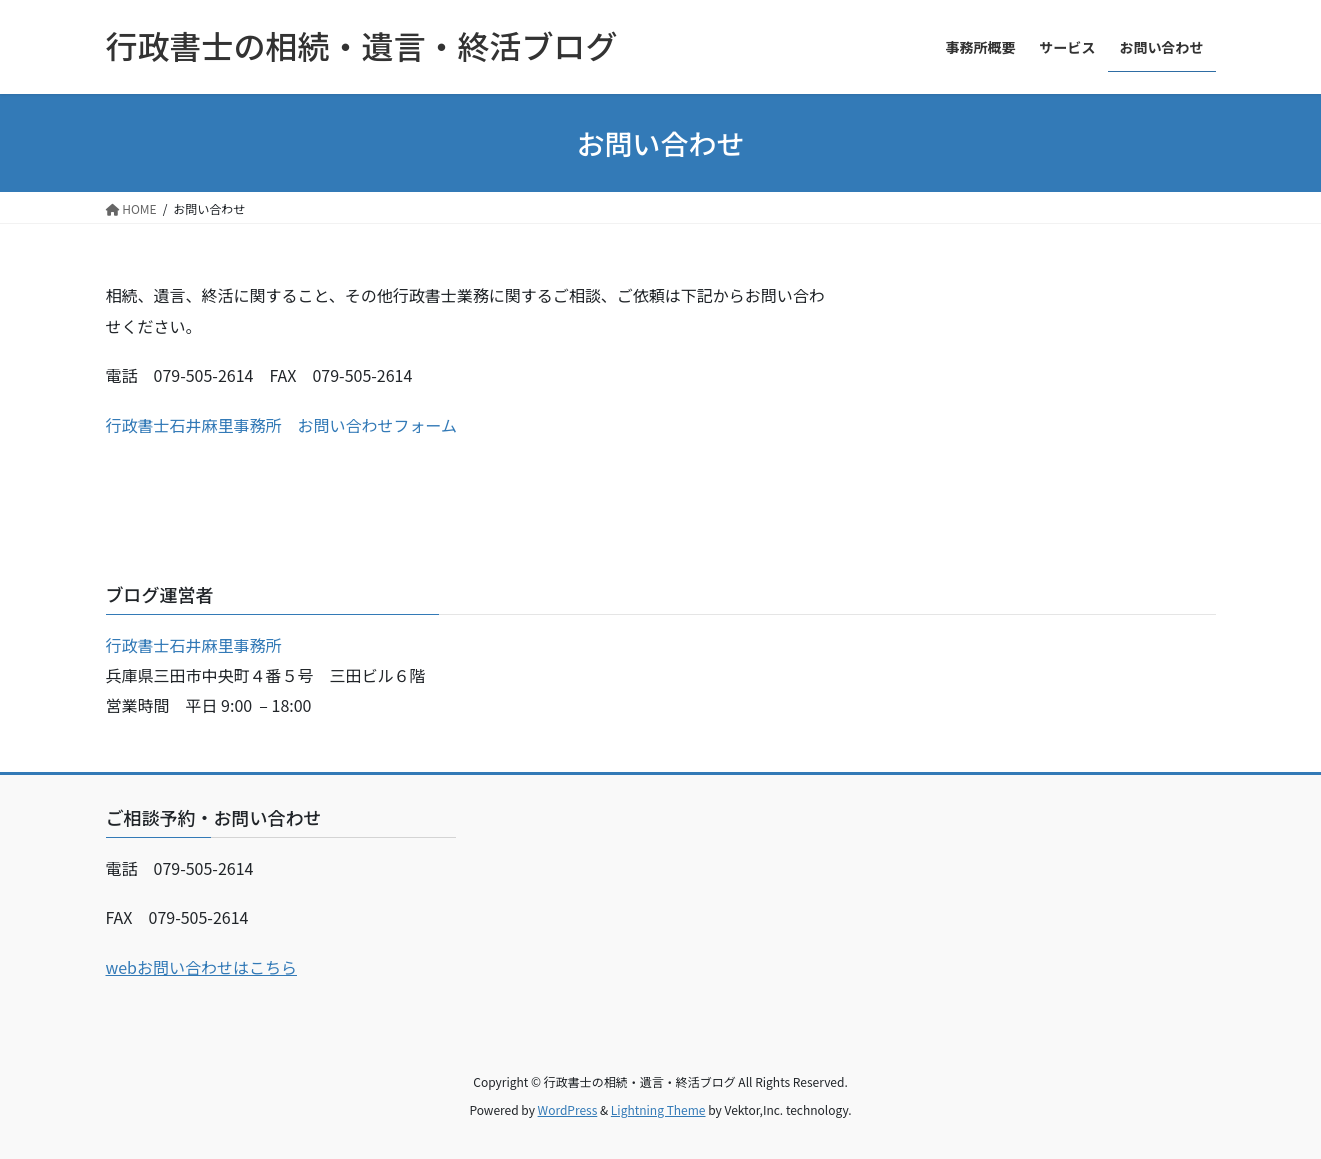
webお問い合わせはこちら (201, 967)
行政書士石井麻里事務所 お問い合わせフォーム (282, 425)
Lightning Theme (658, 1109)
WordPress (568, 1109)
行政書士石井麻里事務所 (194, 645)
